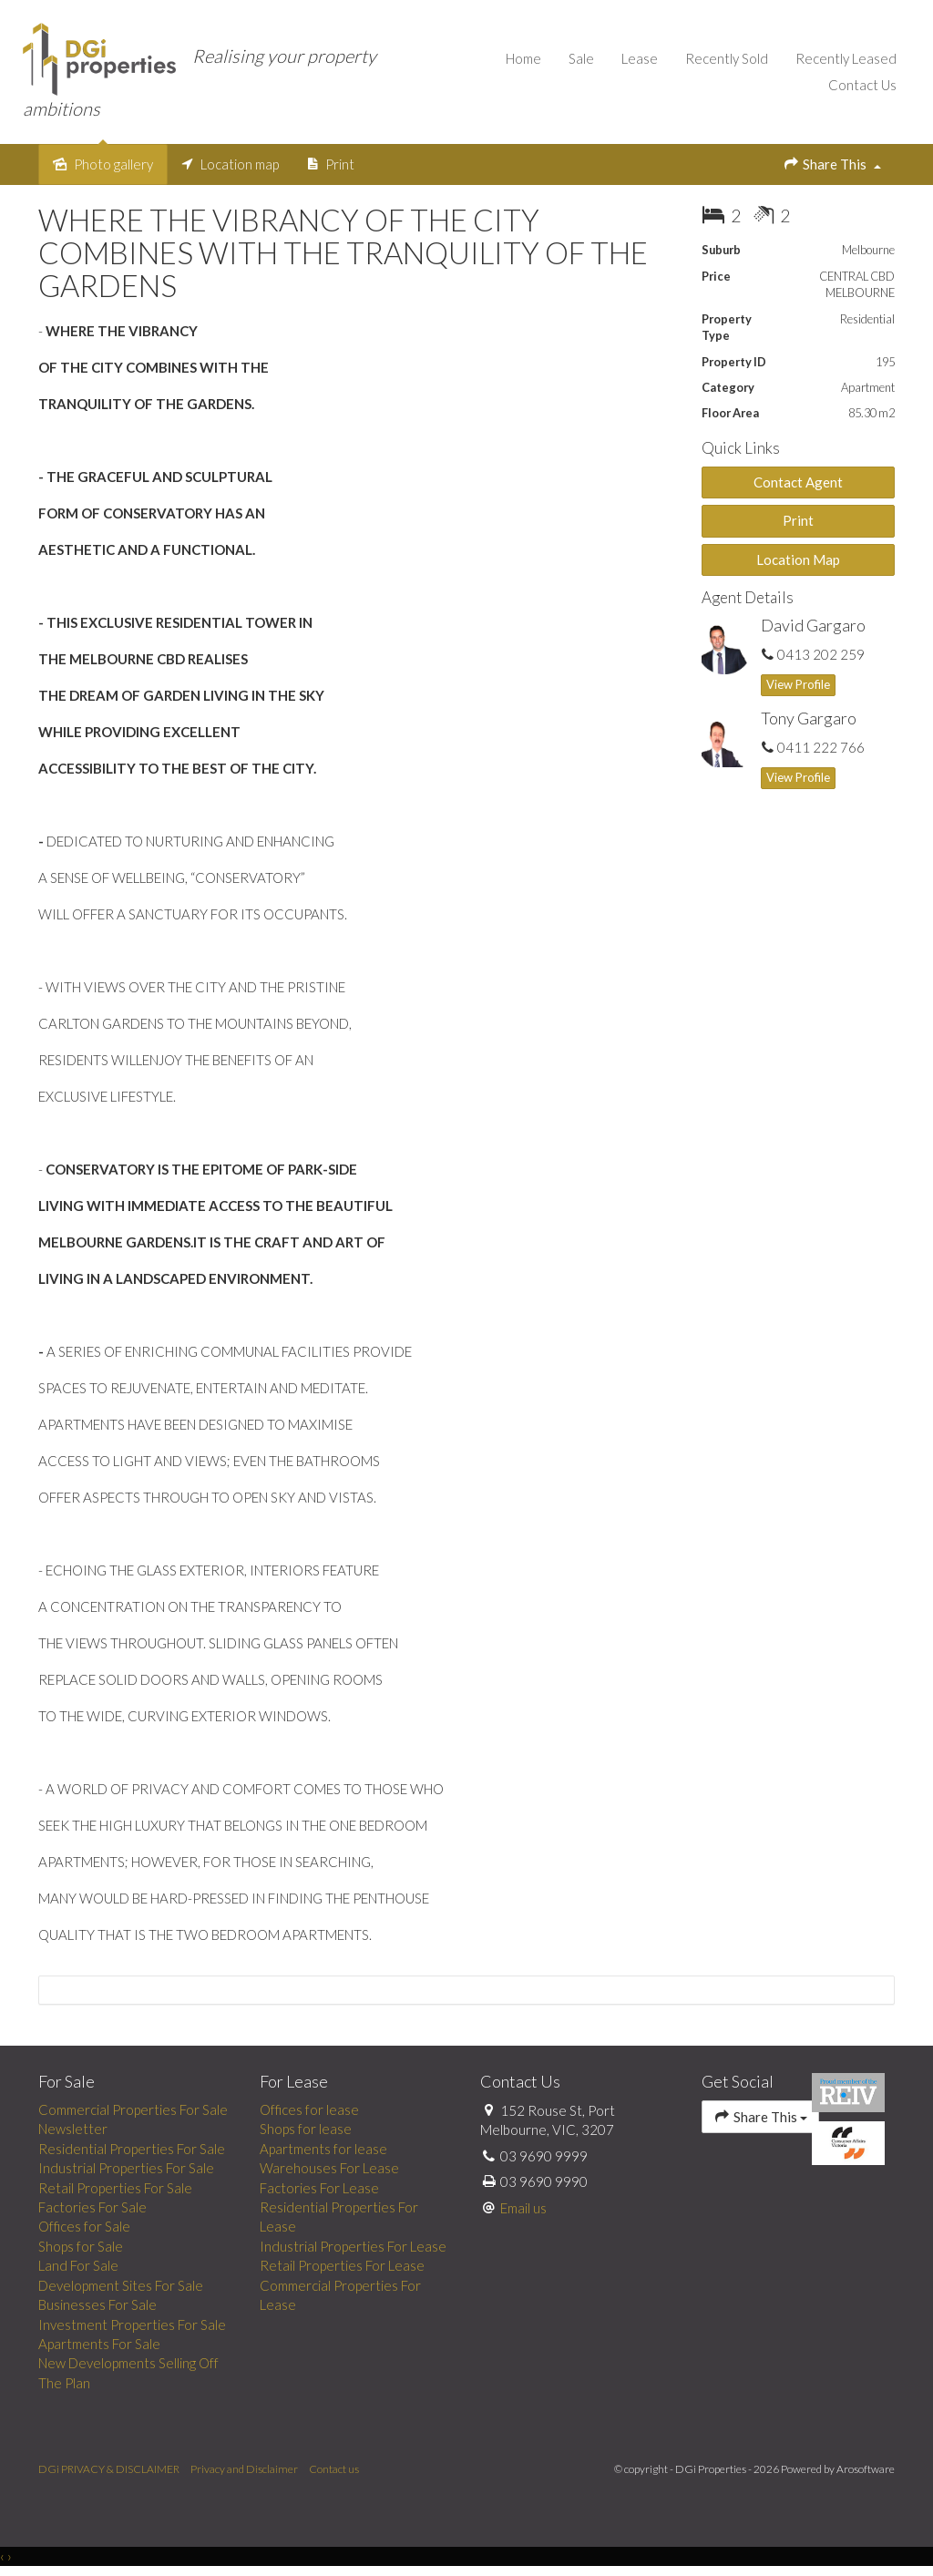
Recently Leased (846, 58)
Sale (581, 58)
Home (523, 58)
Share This (832, 164)
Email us (523, 2208)
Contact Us (862, 85)
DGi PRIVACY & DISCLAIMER (108, 2470)
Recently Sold (726, 58)
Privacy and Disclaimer (244, 2470)
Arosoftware (865, 2470)
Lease (639, 58)
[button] (799, 522)
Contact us (334, 2470)
